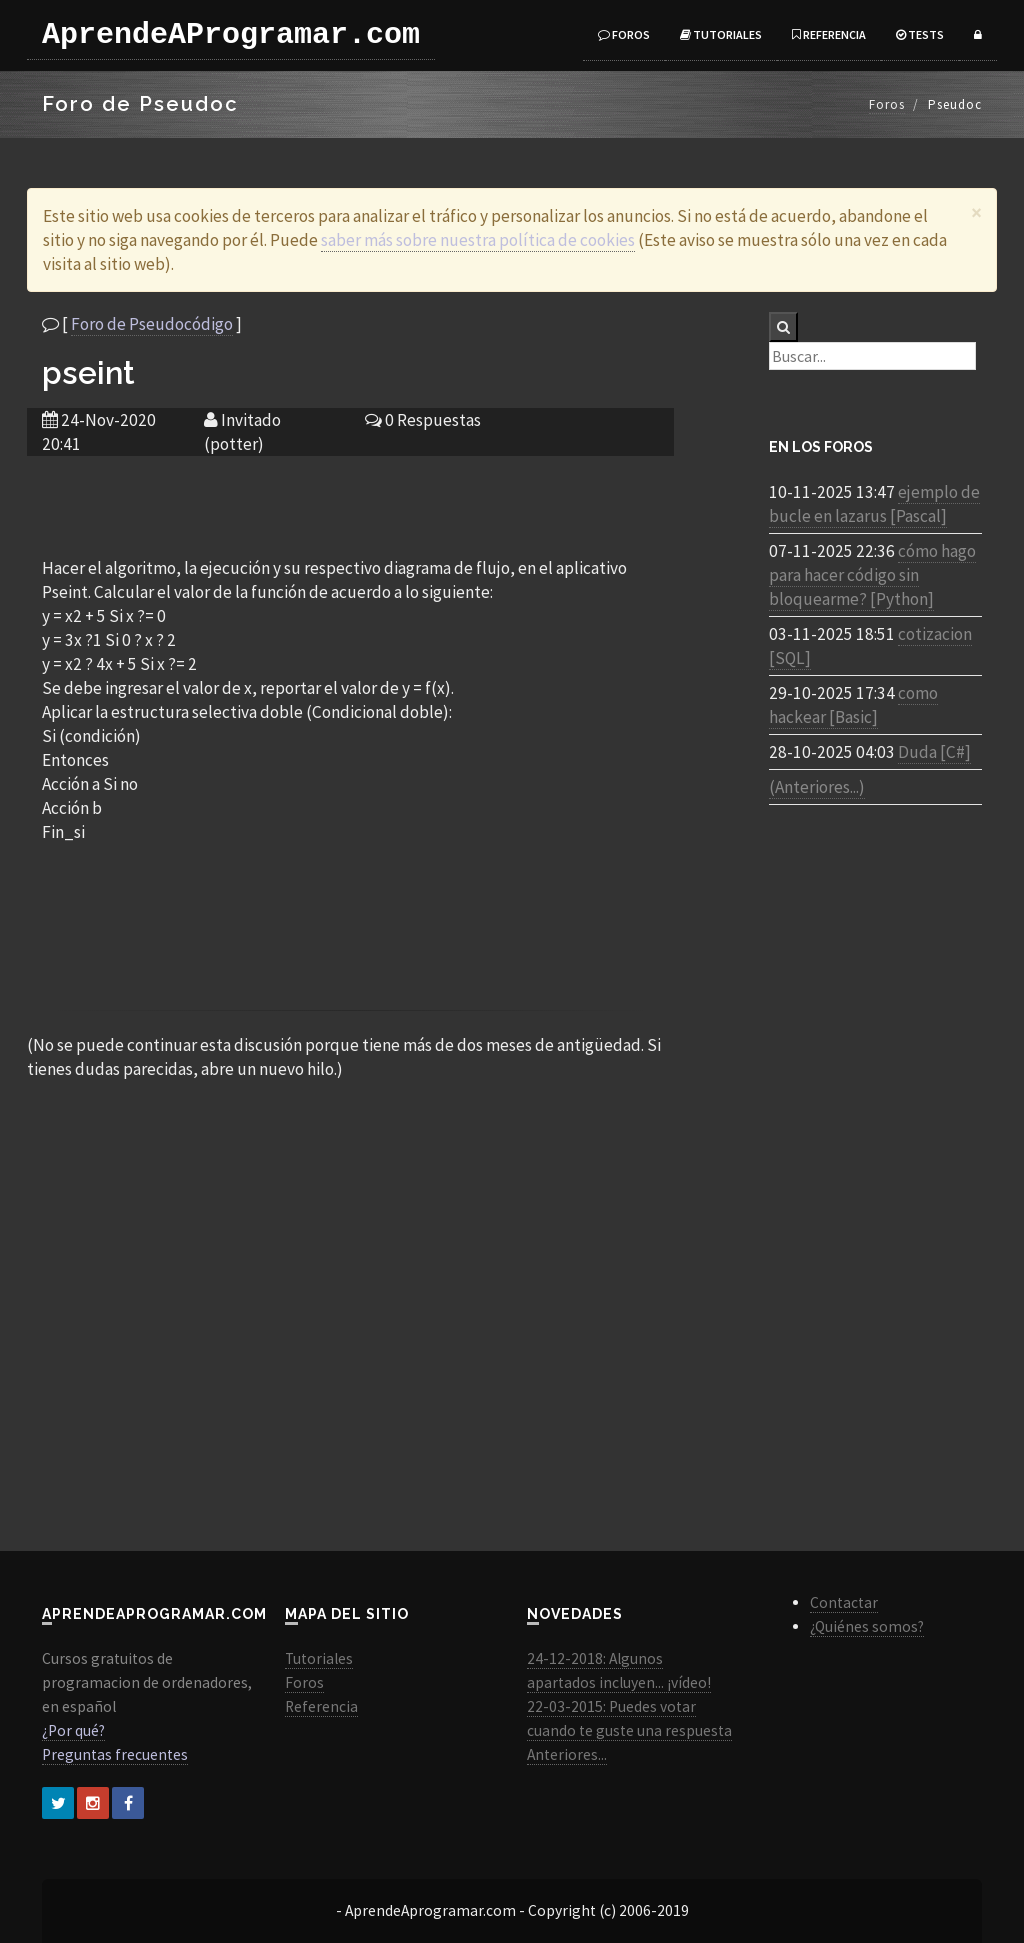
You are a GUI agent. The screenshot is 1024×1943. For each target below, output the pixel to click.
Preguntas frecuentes (115, 1754)
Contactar (844, 1602)
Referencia (829, 34)
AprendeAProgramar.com (231, 35)
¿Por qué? (73, 1730)
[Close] (976, 212)
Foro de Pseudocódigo (152, 324)
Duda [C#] (934, 752)
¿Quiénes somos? (867, 1626)
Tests (920, 34)
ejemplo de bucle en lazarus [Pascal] (874, 504)
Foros (624, 34)
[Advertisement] (350, 505)
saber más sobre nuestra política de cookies (478, 240)
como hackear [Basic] (853, 705)
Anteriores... (567, 1754)
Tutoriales (721, 34)
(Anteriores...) (817, 787)
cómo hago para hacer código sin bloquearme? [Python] (872, 575)
